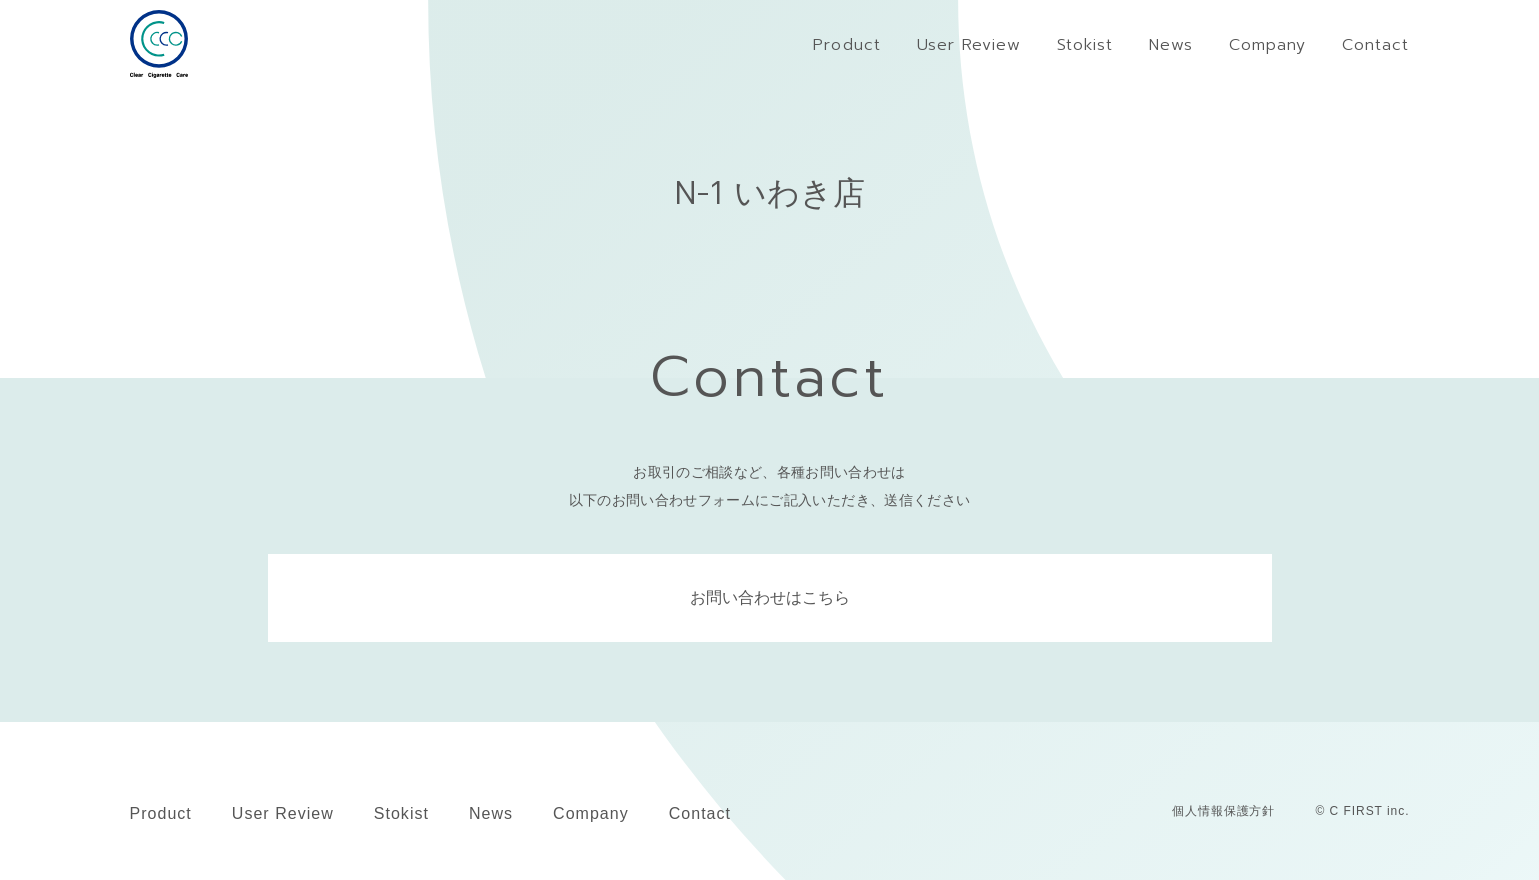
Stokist (401, 813)
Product (161, 813)
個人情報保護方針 (1224, 811)
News (491, 813)
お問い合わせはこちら (770, 597)
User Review (283, 813)
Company (591, 813)
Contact (700, 813)
